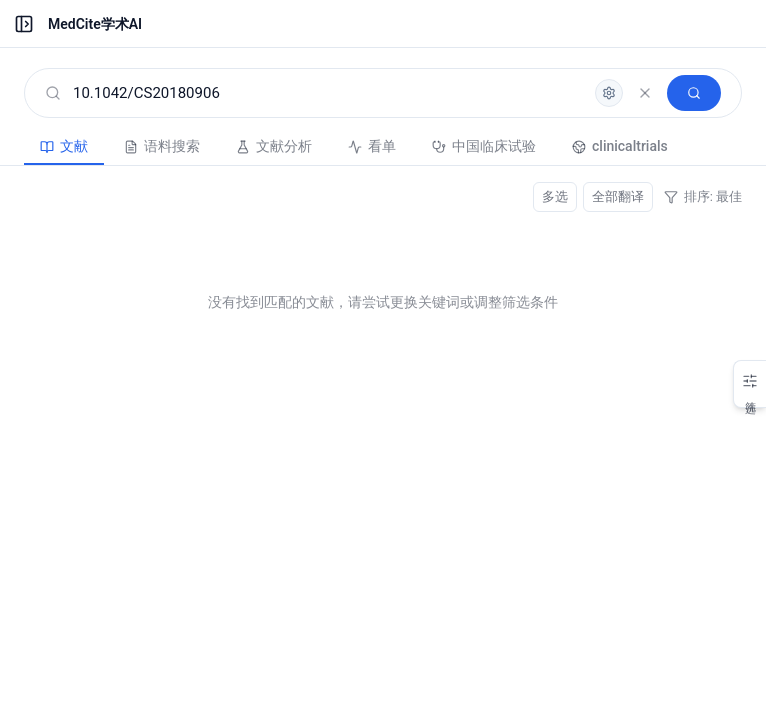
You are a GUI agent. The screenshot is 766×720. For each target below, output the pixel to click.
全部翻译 (618, 196)
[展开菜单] (24, 24)
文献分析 (274, 146)
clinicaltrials (620, 146)
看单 (372, 146)
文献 (64, 146)
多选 (555, 196)
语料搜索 (162, 146)
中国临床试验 (484, 146)
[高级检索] (609, 93)
